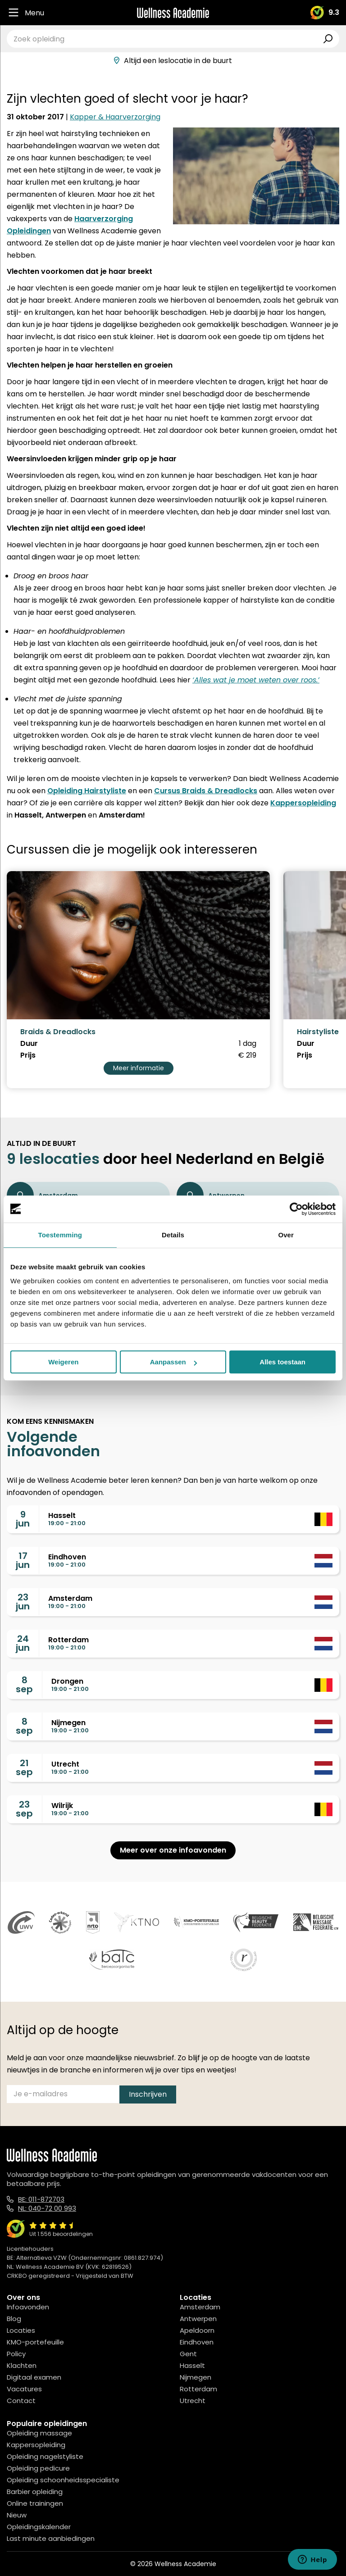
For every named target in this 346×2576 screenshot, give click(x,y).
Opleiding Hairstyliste (86, 791)
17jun (23, 1560)
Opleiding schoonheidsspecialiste (63, 2480)
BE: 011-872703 (41, 2199)
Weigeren (63, 1362)
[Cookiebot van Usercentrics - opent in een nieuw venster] (296, 1209)
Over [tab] (286, 1235)
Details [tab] (173, 1235)
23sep (24, 1809)
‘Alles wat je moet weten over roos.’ (255, 680)
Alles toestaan (282, 1362)
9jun (23, 1519)
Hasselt (192, 2365)
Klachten (21, 2365)
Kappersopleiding (303, 803)
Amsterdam (200, 2307)
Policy (16, 2353)
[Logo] (173, 13)
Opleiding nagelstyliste (45, 2456)
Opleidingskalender (39, 2526)
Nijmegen (195, 2377)
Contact (21, 2400)
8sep (24, 1684)
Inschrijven (148, 2094)
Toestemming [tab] (60, 1235)
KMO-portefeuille (35, 2342)
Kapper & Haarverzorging (115, 117)
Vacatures (24, 2389)
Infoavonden (28, 2307)
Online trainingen (35, 2503)
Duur (29, 1043)
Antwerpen (198, 2318)
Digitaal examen (34, 2377)
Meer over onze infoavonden (173, 1850)
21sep (24, 1767)
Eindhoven (197, 2342)
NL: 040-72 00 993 (47, 2208)
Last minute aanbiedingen (51, 2538)
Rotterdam (198, 2389)
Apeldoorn (197, 2330)
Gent (188, 2353)
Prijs (28, 1055)
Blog (14, 2318)
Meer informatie (138, 1067)
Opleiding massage (39, 2433)
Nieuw (17, 2515)
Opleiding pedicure (38, 2468)
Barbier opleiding (35, 2491)
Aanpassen (173, 1362)
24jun (23, 1643)
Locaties (21, 2330)
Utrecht (192, 2400)
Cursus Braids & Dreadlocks (205, 791)
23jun (23, 1602)
